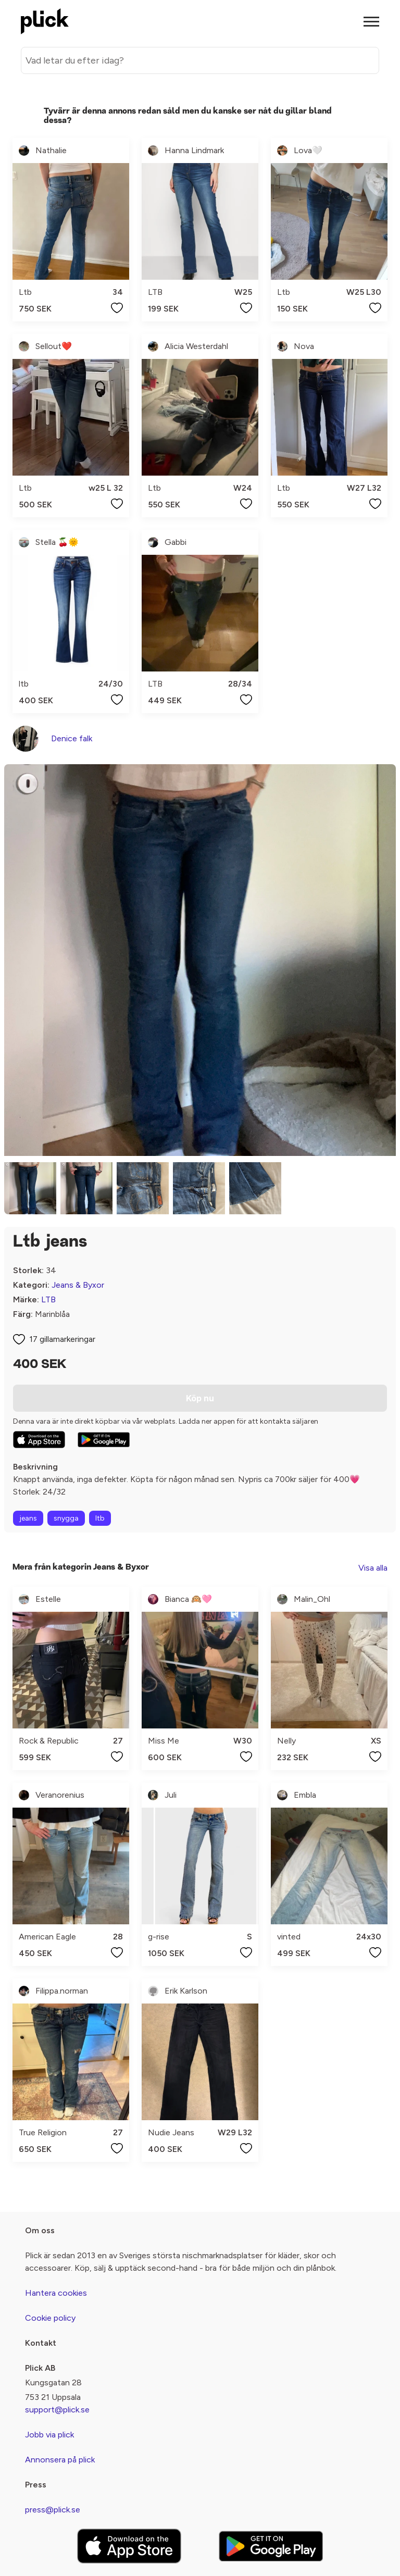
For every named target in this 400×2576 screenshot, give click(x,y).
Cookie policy (50, 2318)
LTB (48, 1299)
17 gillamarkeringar (62, 1339)
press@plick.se (52, 2510)
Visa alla (373, 1568)
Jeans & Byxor (78, 1285)
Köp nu (200, 1398)
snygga (66, 1518)
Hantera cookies (56, 2293)
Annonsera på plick (60, 2460)
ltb (100, 1518)
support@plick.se (57, 2410)
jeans (28, 1518)
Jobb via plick (49, 2435)
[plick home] (45, 21)
